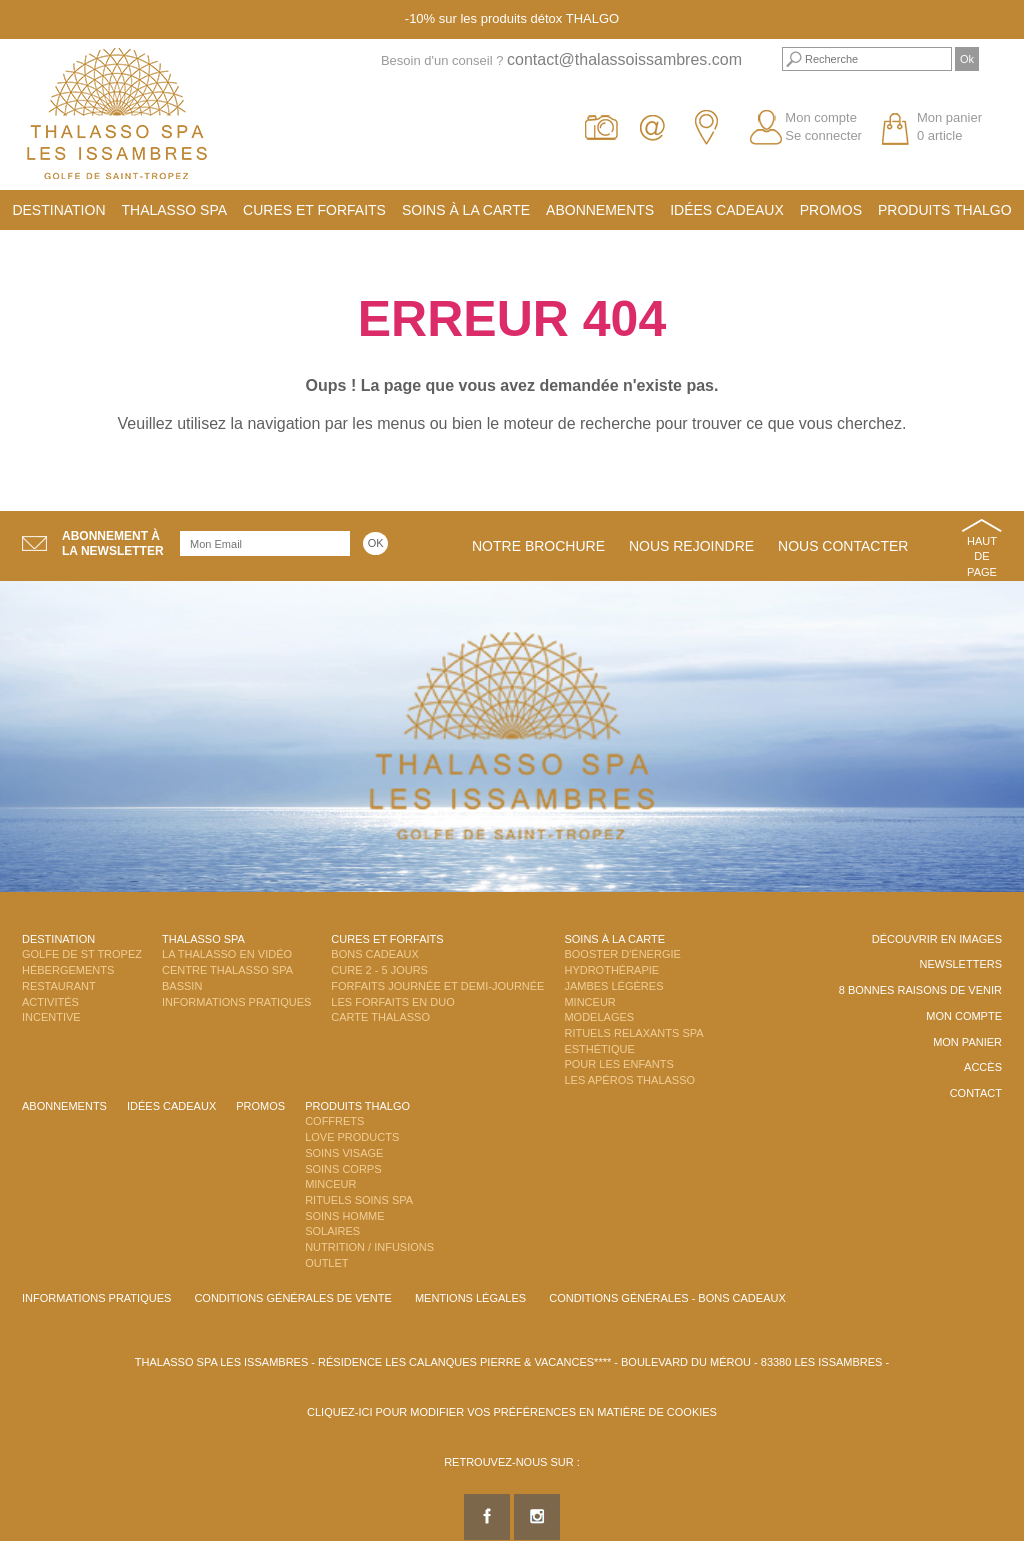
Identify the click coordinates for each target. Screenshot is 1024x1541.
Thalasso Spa (175, 210)
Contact (976, 1093)
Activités (50, 1002)
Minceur (589, 1002)
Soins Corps (343, 1169)
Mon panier (967, 1042)
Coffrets (334, 1121)
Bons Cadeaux (374, 954)
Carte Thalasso (380, 1017)
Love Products (352, 1137)
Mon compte (821, 117)
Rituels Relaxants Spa (633, 1033)
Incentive (51, 1017)
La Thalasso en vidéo (227, 954)
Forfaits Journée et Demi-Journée (437, 986)
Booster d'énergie (622, 954)
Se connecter (823, 135)
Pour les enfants (618, 1064)
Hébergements (68, 970)
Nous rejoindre (691, 546)
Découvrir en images (937, 939)
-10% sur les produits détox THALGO (512, 18)
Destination (58, 210)
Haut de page (982, 556)
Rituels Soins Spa (359, 1200)
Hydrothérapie (611, 970)
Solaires (332, 1231)
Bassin (182, 986)
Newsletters (960, 964)
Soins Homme (344, 1216)
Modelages (599, 1017)
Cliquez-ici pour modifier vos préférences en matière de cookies (512, 1412)
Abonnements (600, 210)
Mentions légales (470, 1298)
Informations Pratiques (236, 1002)
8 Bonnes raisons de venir (920, 990)
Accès (983, 1067)
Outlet (326, 1263)
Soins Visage (344, 1153)
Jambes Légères (613, 986)
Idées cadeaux (727, 210)
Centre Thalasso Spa (227, 970)
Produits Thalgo (945, 210)
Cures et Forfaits (314, 210)
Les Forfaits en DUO (392, 1002)
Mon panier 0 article (949, 127)
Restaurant (59, 986)
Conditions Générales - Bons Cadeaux (667, 1298)
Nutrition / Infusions (369, 1247)
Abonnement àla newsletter (113, 543)
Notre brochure (538, 546)
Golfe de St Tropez (82, 954)
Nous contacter (843, 546)
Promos (831, 210)
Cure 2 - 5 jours (379, 970)
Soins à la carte (466, 210)
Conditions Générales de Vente (292, 1298)
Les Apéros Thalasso (629, 1080)
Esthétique (599, 1049)
